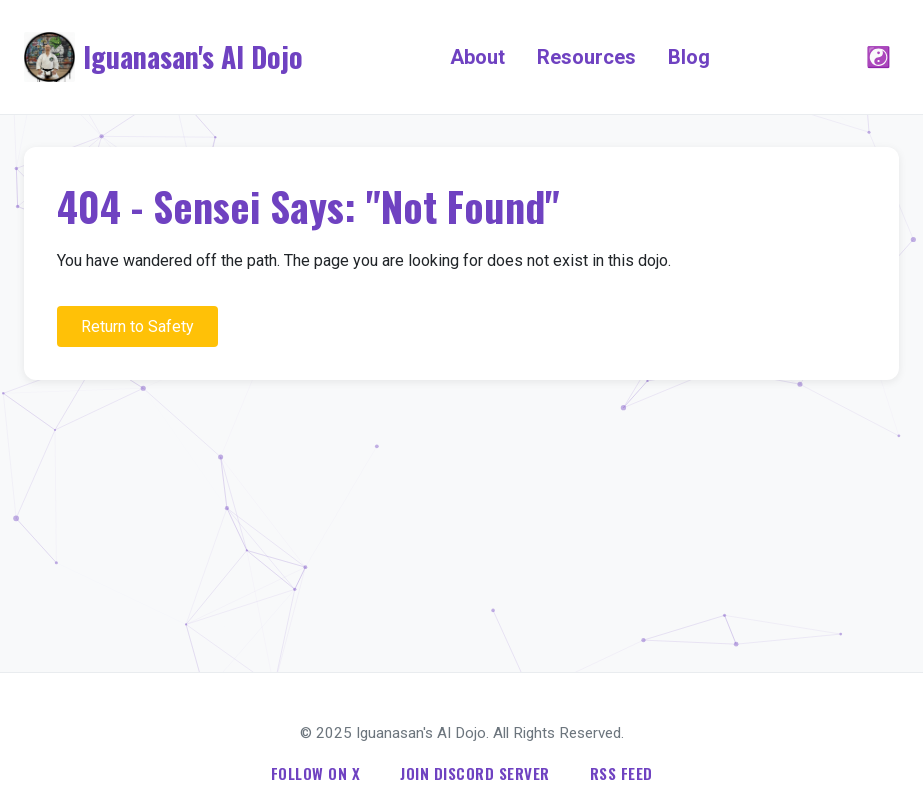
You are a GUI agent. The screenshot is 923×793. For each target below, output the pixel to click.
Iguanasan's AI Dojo (193, 56)
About (477, 57)
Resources (586, 57)
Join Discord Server (475, 773)
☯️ (878, 57)
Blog (689, 57)
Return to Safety (137, 326)
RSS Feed (621, 773)
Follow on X (316, 773)
